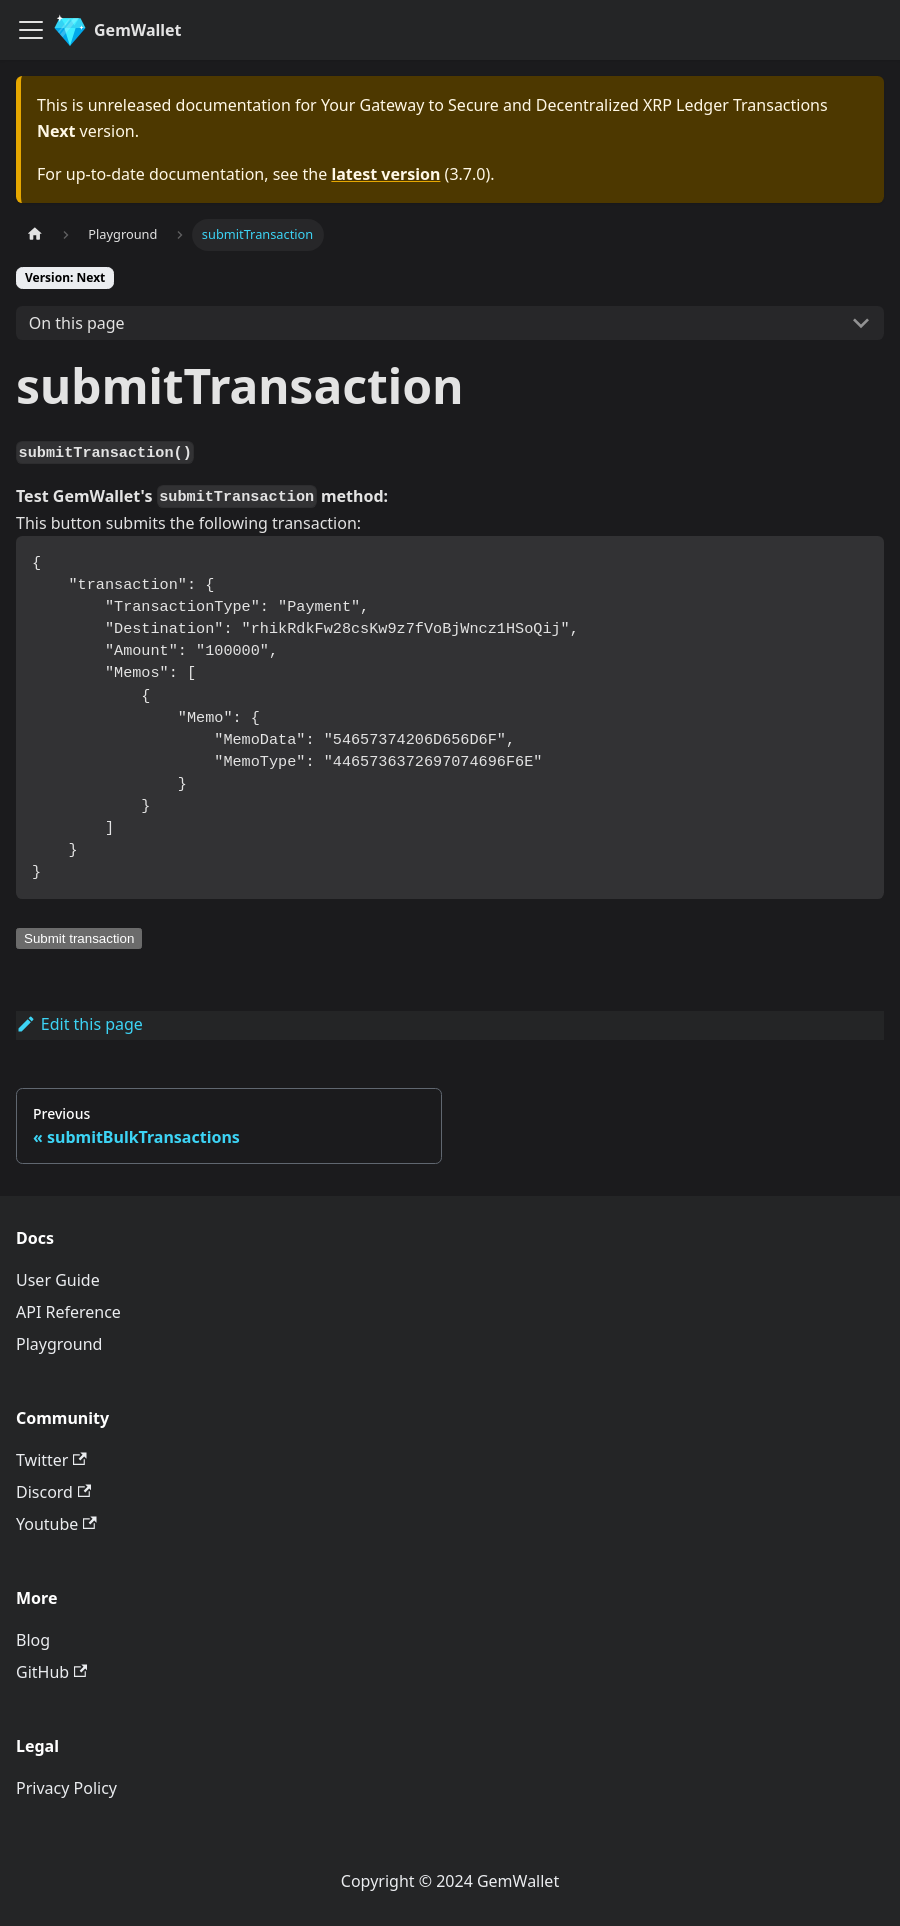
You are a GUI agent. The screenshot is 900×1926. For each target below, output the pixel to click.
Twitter (51, 1460)
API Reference (68, 1312)
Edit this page (79, 1024)
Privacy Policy (66, 1788)
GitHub (51, 1672)
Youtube (56, 1524)
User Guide (58, 1280)
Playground (59, 1344)
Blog (33, 1640)
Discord (53, 1492)
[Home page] (35, 234)
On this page (77, 323)
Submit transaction (79, 938)
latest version (385, 174)
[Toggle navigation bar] (31, 30)
